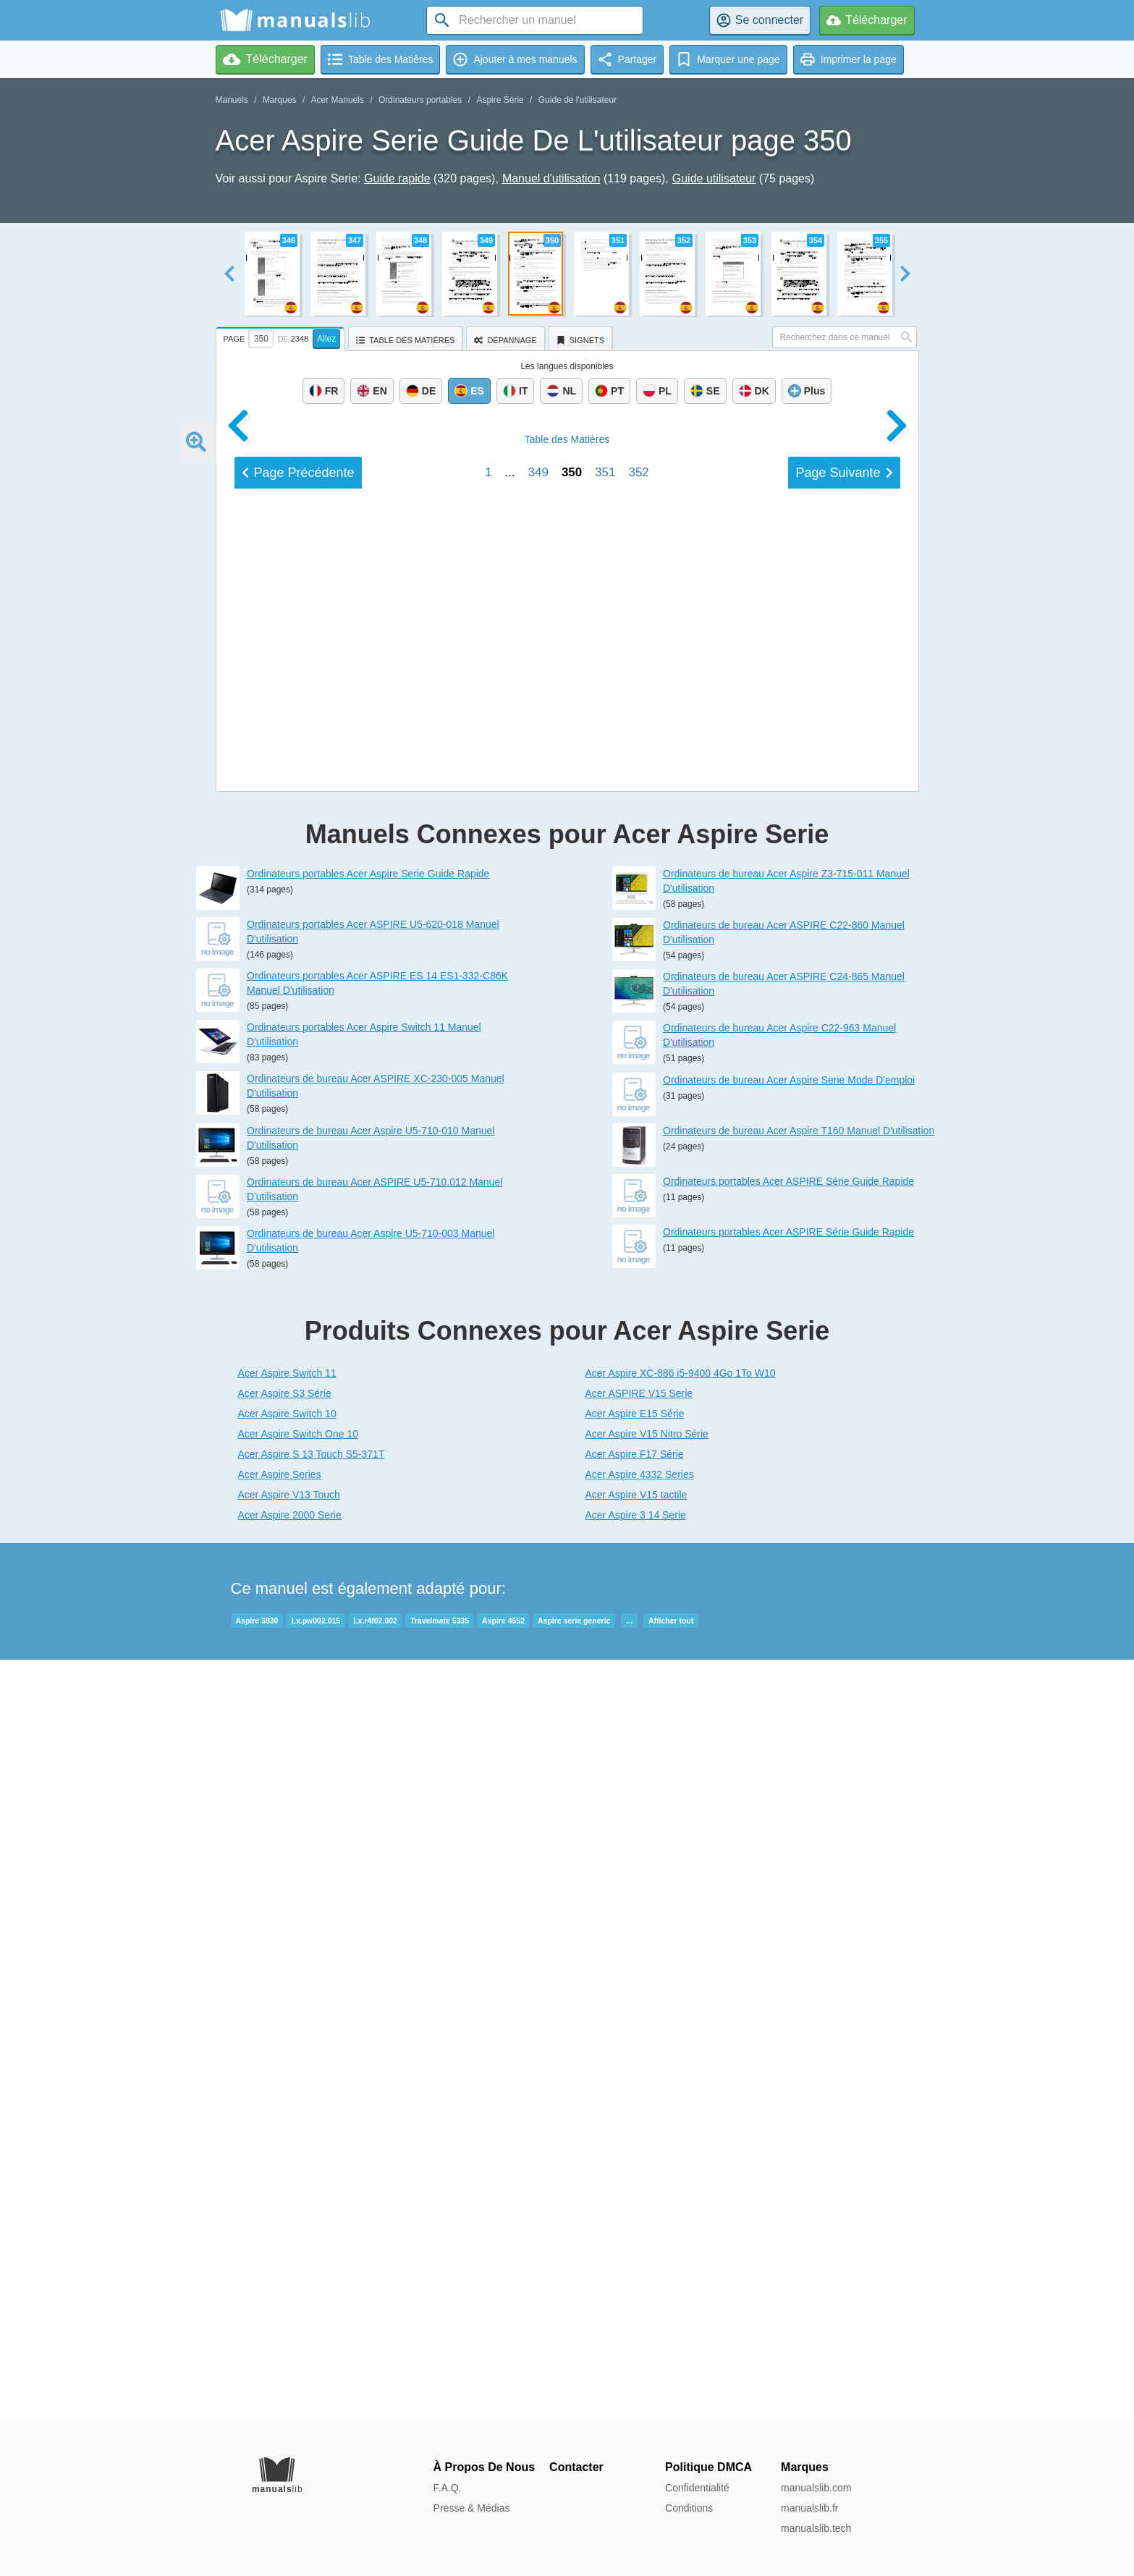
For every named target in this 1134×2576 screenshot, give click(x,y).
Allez (326, 339)
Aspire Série (499, 100)
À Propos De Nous (484, 2467)
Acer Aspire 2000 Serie (290, 2275)
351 (605, 1458)
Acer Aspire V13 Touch (289, 2254)
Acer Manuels (337, 100)
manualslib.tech (816, 2528)
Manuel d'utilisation (551, 178)
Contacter (576, 2467)
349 (538, 1458)
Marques (280, 100)
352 (638, 1458)
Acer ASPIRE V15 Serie (639, 2153)
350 (572, 1458)
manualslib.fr (809, 2508)
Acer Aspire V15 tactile (636, 2254)
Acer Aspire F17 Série (634, 2214)
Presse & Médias (471, 2508)
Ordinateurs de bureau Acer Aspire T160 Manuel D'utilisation (798, 1890)
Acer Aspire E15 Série (635, 2173)
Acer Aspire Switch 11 (287, 2133)
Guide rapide (397, 178)
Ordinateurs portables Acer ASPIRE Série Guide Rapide (788, 1941)
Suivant (843, 1458)
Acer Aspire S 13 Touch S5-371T (311, 2214)
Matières (567, 1425)
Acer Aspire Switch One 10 (298, 2194)
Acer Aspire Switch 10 (287, 2173)
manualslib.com (816, 2487)
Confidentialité (697, 2487)
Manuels (232, 100)
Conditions (689, 2508)
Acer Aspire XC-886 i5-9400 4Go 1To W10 (680, 2133)
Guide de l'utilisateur (577, 100)
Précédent (298, 1458)
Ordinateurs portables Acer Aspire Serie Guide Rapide (368, 1633)
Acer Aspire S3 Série (284, 2153)
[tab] (282, 336)
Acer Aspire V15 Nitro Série (646, 2194)
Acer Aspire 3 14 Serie (635, 2275)
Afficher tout (670, 2380)
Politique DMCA (708, 2467)
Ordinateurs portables (420, 100)
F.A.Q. (447, 2487)
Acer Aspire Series (279, 2234)
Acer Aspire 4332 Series (639, 2234)
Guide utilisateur (714, 178)
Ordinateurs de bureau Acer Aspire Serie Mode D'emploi (789, 1840)
